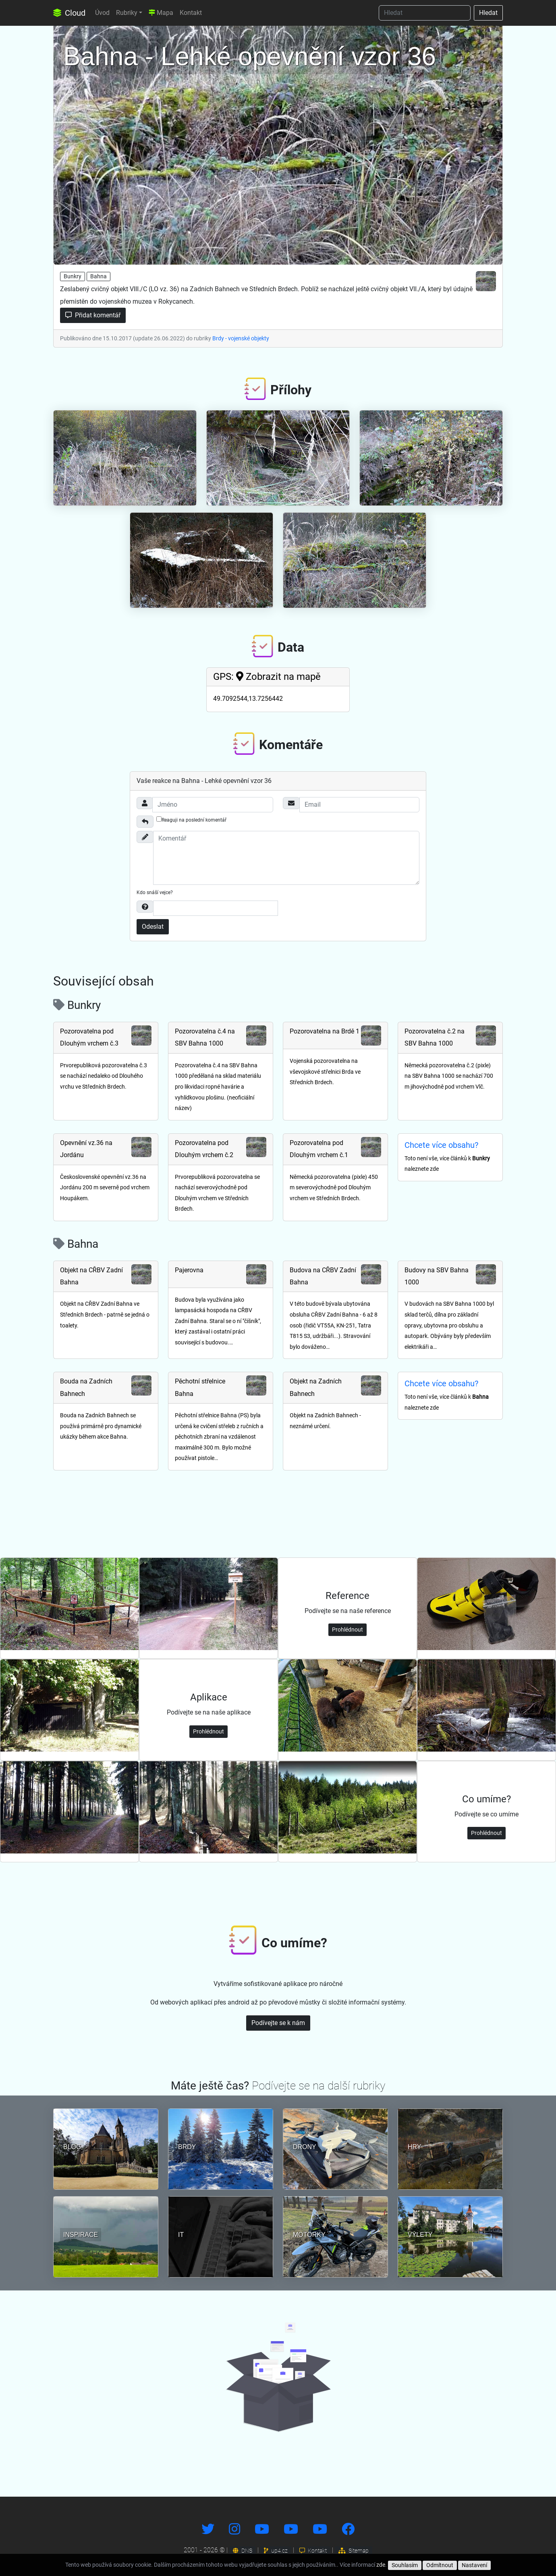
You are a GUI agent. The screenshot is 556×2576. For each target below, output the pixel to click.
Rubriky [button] (126, 13)
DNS (242, 2550)
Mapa (161, 13)
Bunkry (72, 276)
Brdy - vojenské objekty (240, 338)
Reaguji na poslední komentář (191, 819)
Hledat (488, 13)
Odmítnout (439, 2565)
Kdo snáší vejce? (155, 892)
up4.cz (276, 2550)
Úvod (102, 13)
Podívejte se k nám (278, 2023)
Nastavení (474, 2565)
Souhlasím (405, 2565)
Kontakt (191, 13)
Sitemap (353, 2550)
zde (380, 2565)
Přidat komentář (92, 315)
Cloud (69, 13)
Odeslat (153, 926)
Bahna (98, 276)
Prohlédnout (347, 1629)
